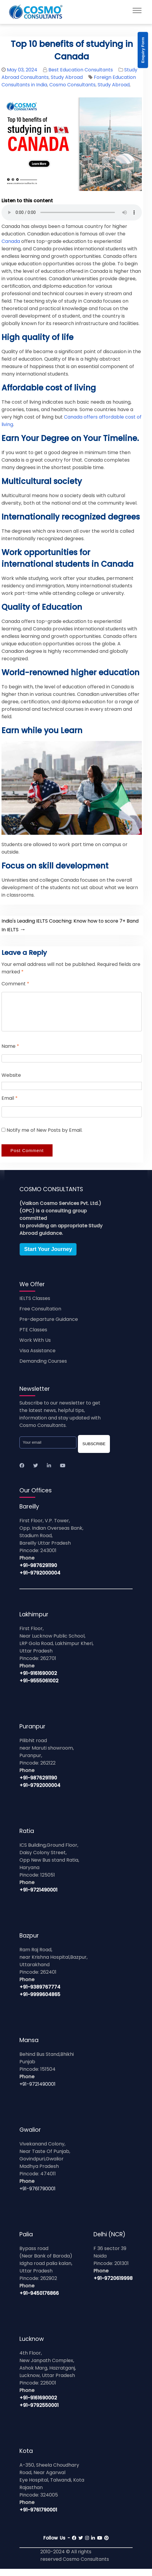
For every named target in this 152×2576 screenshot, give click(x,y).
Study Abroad (67, 77)
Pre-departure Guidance (48, 1326)
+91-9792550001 (39, 2412)
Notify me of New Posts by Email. (44, 1137)
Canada (11, 241)
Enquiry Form (143, 50)
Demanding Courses (43, 1368)
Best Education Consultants (81, 69)
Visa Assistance (37, 1357)
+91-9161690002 (38, 1680)
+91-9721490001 (38, 1897)
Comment (15, 983)
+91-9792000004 (39, 1580)
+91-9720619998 (113, 2285)
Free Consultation (40, 1315)
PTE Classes (33, 1336)
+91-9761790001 (37, 2195)
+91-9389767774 (39, 1994)
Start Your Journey (48, 1256)
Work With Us (35, 1347)
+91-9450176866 (39, 2300)
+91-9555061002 (39, 1687)
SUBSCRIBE (93, 1451)
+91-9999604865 (39, 2001)
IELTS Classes (34, 1305)
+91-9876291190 (38, 1572)
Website (11, 1082)
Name (10, 1053)
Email (9, 1105)
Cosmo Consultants (72, 84)
